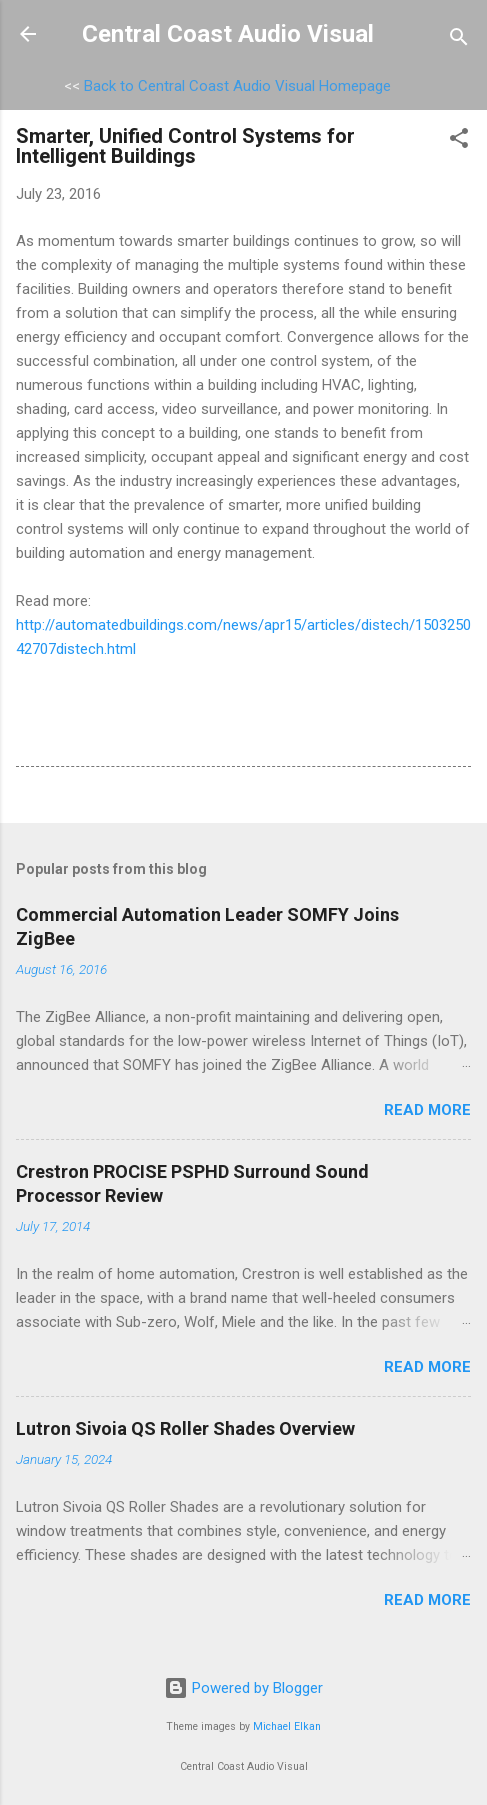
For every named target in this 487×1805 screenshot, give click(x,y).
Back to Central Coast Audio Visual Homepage (237, 86)
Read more (427, 1110)
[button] (459, 141)
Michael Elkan (287, 1726)
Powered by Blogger (243, 1688)
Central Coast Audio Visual (228, 34)
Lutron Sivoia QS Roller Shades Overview (185, 1428)
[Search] (459, 40)
